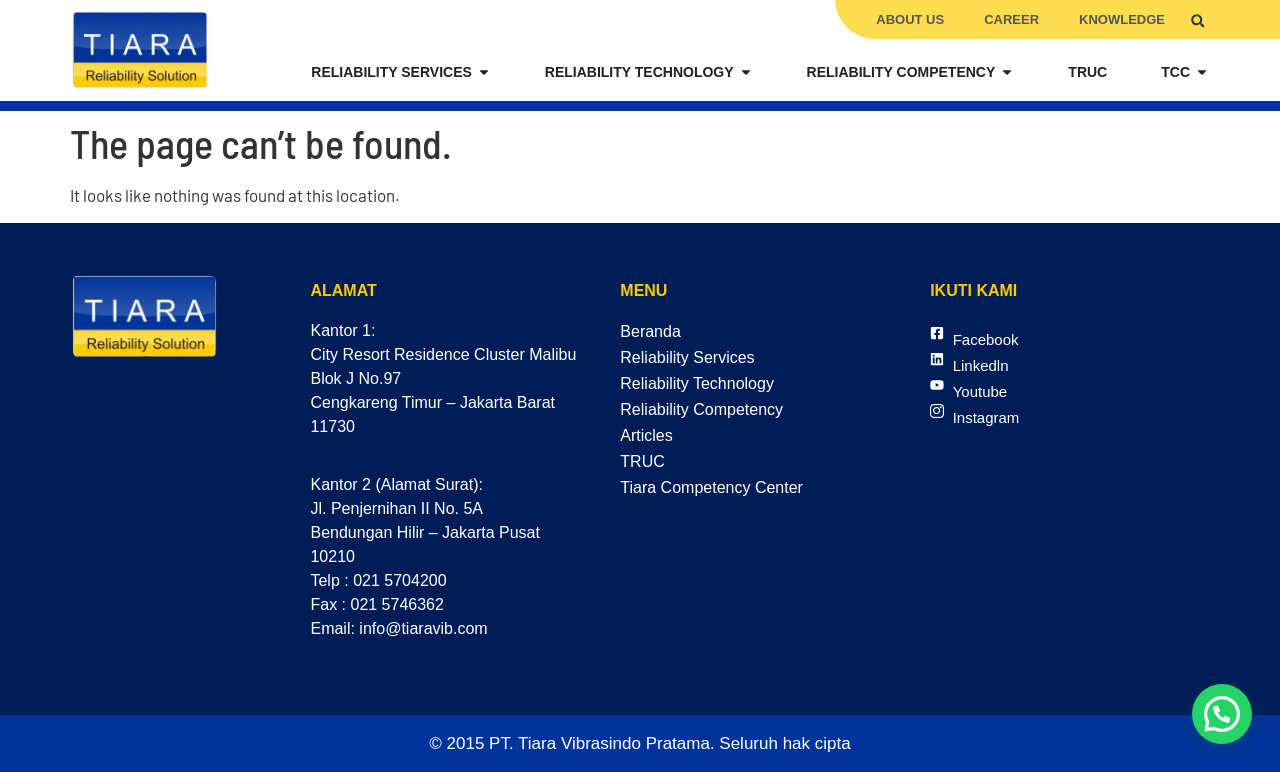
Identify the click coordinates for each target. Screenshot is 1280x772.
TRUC (642, 461)
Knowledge (1122, 19)
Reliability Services (687, 357)
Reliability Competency (701, 409)
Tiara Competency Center (711, 487)
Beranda (650, 331)
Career (1011, 19)
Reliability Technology (697, 383)
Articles (646, 435)
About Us (910, 19)
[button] (1197, 20)
